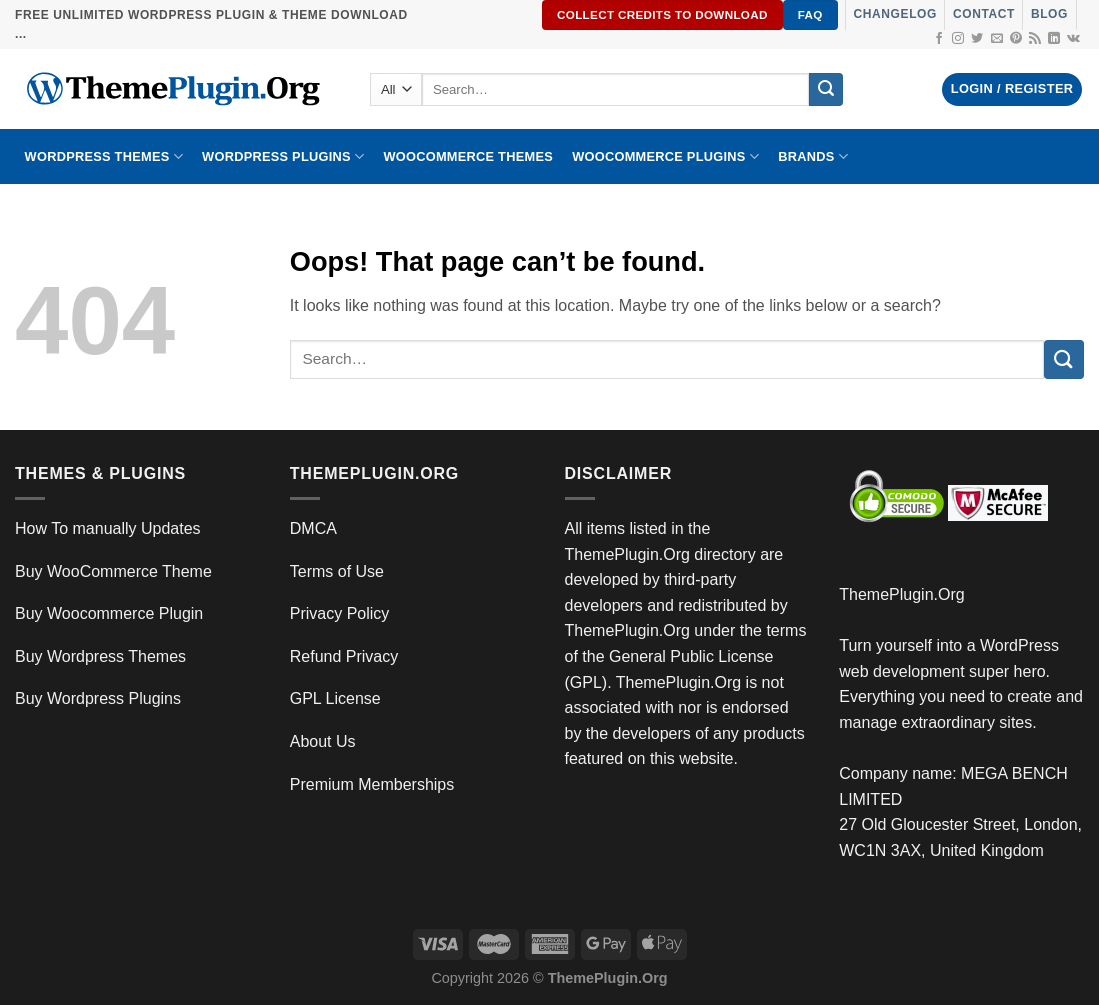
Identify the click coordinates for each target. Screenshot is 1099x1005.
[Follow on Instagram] (958, 39)
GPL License (335, 698)
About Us (323, 741)
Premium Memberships (372, 784)
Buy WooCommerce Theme (113, 571)
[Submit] (826, 90)
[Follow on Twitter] (977, 39)
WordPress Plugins (283, 156)
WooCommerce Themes (468, 156)
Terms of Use (337, 571)
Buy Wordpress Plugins (98, 698)
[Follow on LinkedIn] (1054, 39)
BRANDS (813, 156)
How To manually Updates (108, 528)
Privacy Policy (340, 613)
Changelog (895, 14)
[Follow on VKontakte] (1073, 39)
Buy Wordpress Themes (100, 656)
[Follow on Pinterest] (1016, 39)
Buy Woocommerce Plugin (109, 613)
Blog (1049, 14)
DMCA (313, 528)
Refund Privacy (344, 656)
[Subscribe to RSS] (1035, 39)
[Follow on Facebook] (939, 39)
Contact (984, 14)
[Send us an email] (997, 39)
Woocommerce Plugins (665, 156)
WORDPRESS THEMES (104, 156)
